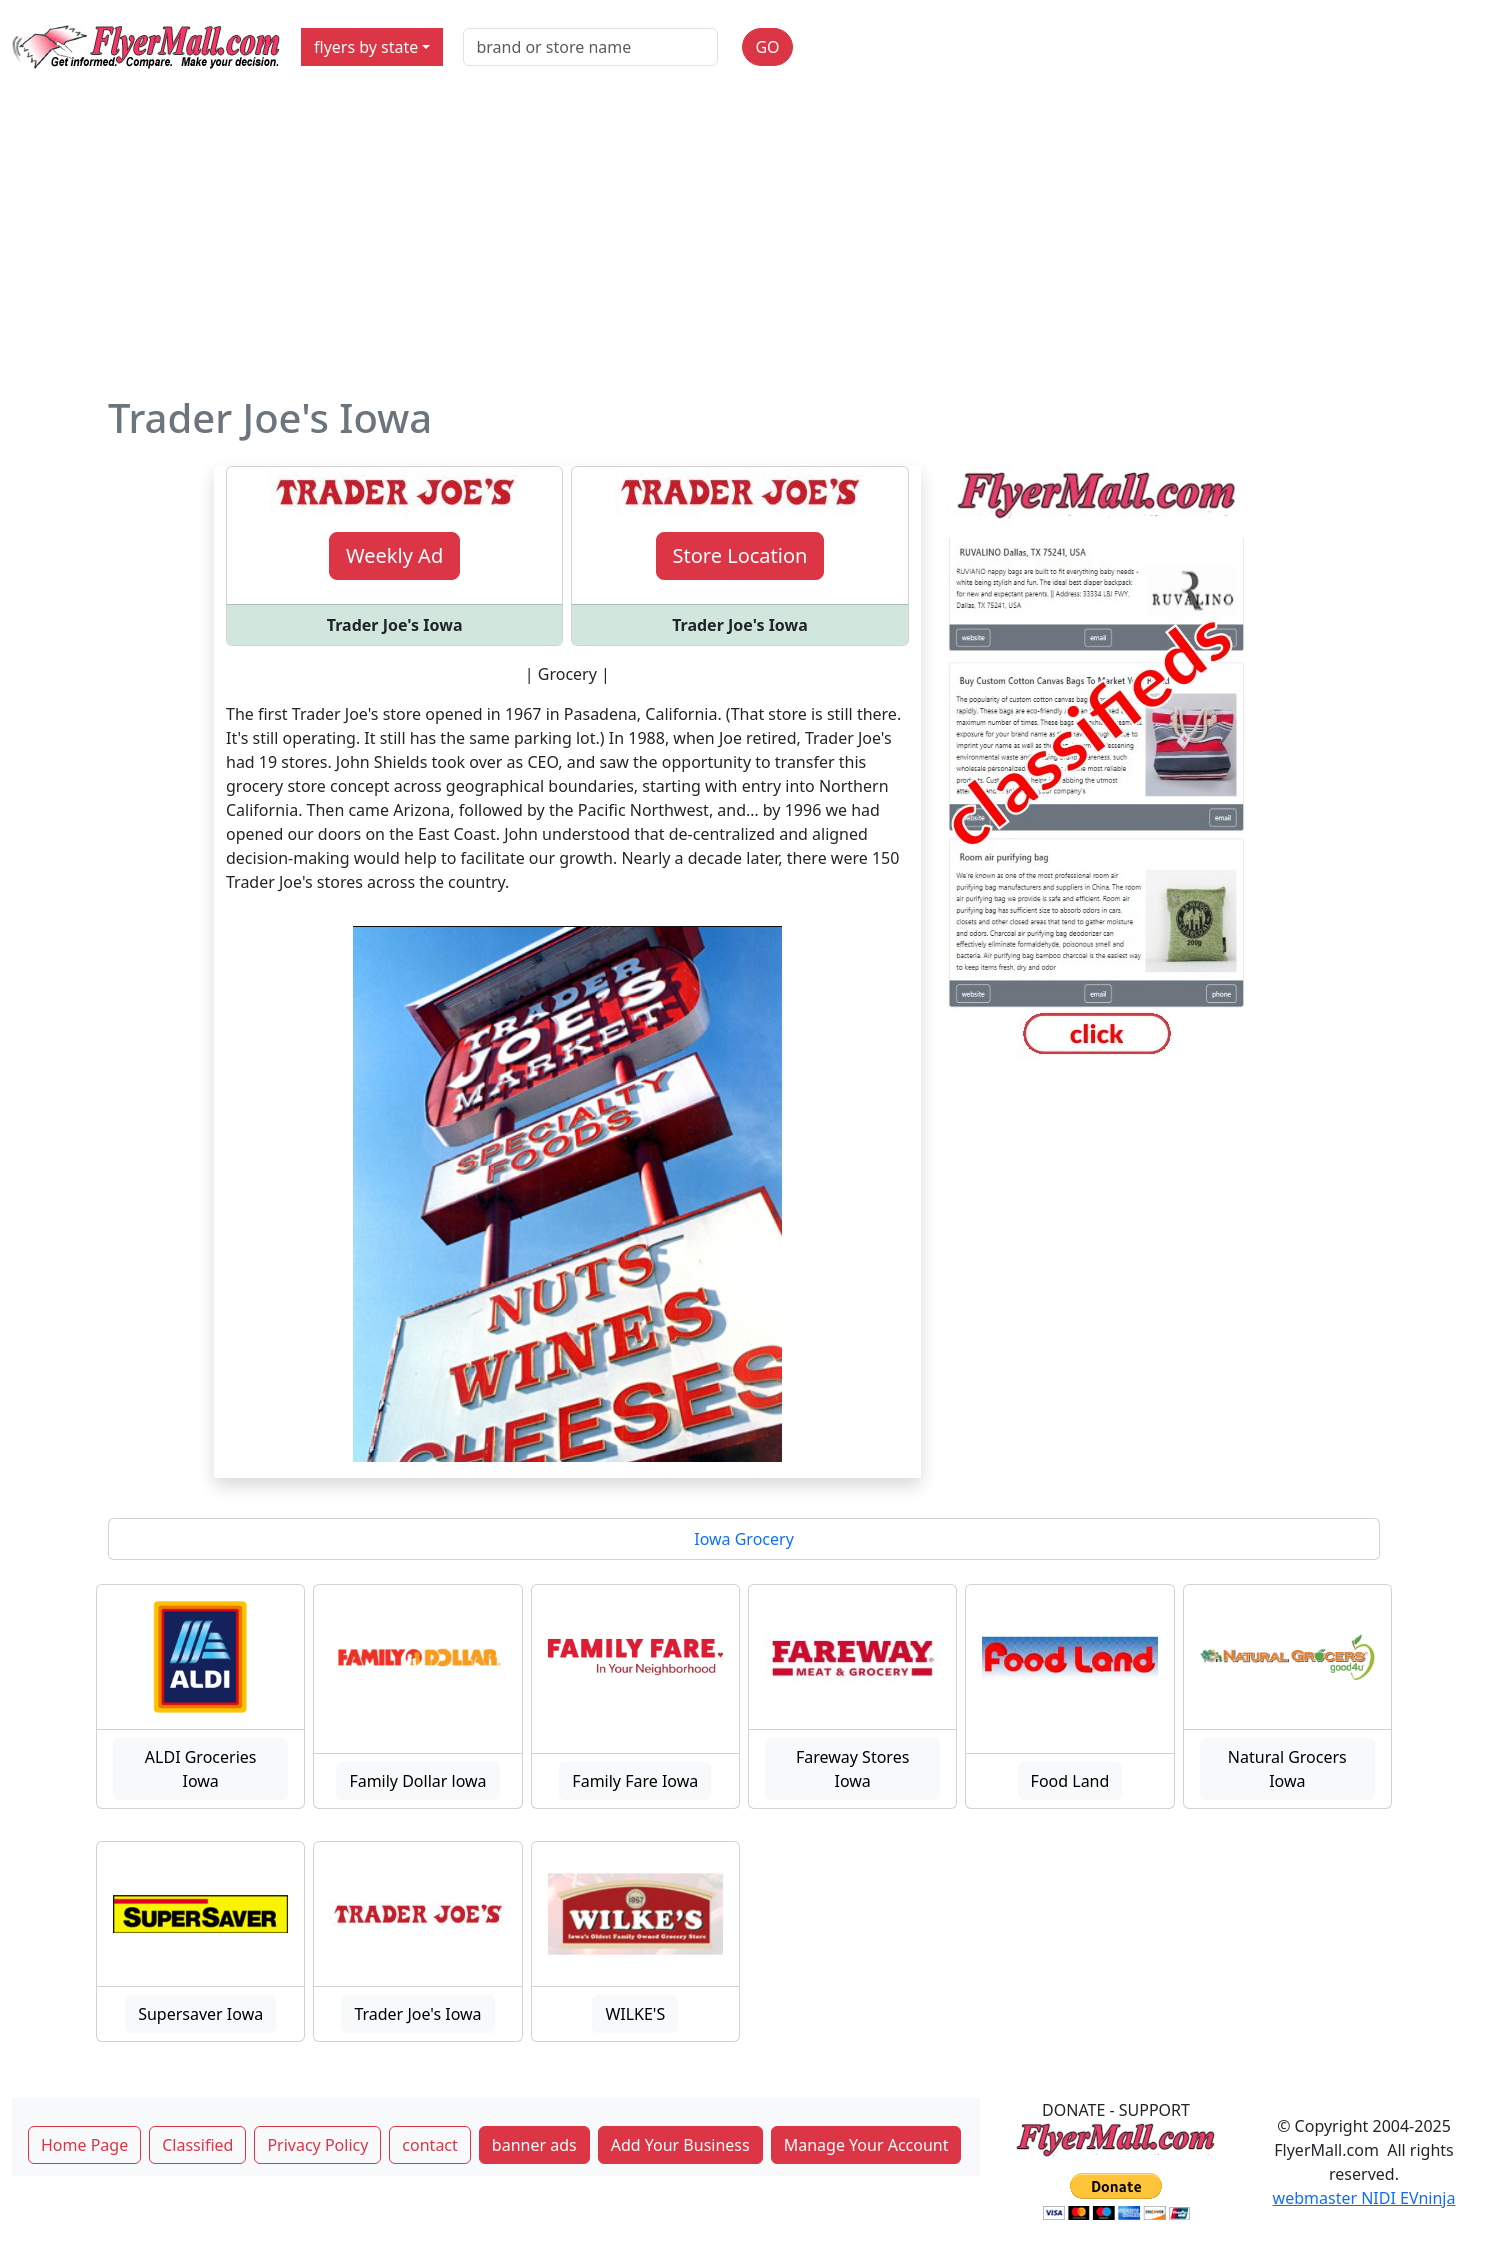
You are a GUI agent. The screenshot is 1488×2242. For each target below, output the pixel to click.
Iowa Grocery (744, 1539)
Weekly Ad (394, 555)
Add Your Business (680, 2145)
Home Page (84, 2145)
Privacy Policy (317, 2145)
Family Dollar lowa (417, 1781)
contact (429, 2145)
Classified (197, 2145)
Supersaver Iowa (200, 2014)
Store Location (740, 555)
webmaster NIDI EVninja (1364, 2198)
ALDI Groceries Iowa (201, 1769)
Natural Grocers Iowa (1287, 1769)
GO (767, 47)
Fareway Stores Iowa (852, 1769)
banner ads (534, 2145)
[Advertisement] (744, 244)
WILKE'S (635, 2014)
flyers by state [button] (366, 47)
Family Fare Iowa (635, 1781)
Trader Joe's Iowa (417, 2014)
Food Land (1070, 1781)
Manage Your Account (866, 2145)
